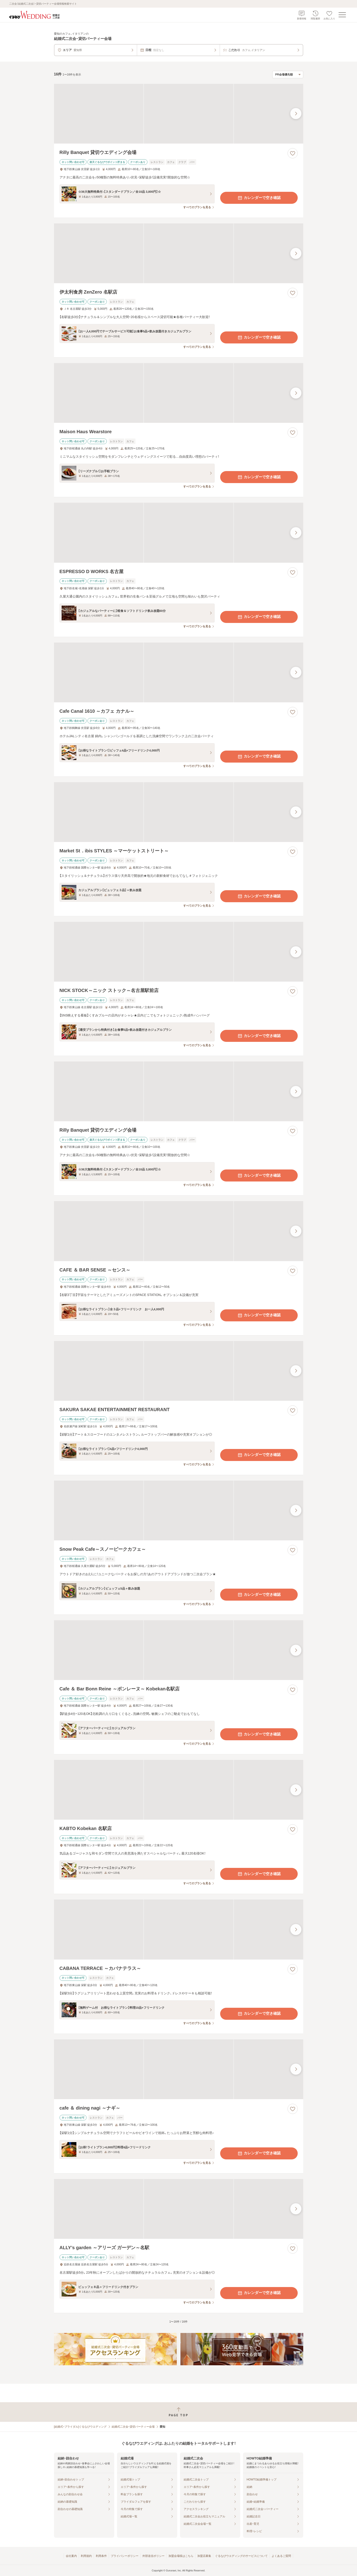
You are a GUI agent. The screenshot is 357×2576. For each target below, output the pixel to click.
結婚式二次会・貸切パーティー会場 (133, 2426)
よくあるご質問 (281, 2556)
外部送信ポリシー (153, 2556)
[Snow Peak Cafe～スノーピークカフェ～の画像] (178, 1510)
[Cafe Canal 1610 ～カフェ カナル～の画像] (178, 672)
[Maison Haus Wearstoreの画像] (178, 393)
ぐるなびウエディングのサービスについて (241, 2556)
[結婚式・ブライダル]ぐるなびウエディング (80, 2426)
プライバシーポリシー (124, 2556)
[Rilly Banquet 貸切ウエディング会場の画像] (178, 114)
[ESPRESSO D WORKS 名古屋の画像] (178, 532)
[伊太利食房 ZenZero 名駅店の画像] (178, 253)
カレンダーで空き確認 (259, 198)
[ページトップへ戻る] (178, 2412)
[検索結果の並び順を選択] (287, 74)
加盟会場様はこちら (180, 2556)
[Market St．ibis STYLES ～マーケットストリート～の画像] (178, 812)
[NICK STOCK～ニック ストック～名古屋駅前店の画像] (178, 952)
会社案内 (71, 2556)
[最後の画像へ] (295, 113)
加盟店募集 (204, 2556)
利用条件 (101, 2556)
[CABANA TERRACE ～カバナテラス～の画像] (178, 1929)
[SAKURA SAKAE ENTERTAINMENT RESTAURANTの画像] (178, 1371)
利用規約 (86, 2556)
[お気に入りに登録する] (293, 153)
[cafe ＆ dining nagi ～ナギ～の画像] (178, 2069)
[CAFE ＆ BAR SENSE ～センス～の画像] (178, 1231)
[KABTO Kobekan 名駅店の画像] (178, 1790)
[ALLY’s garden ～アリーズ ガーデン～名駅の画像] (178, 2209)
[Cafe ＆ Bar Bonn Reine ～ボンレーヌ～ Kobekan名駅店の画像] (178, 1650)
